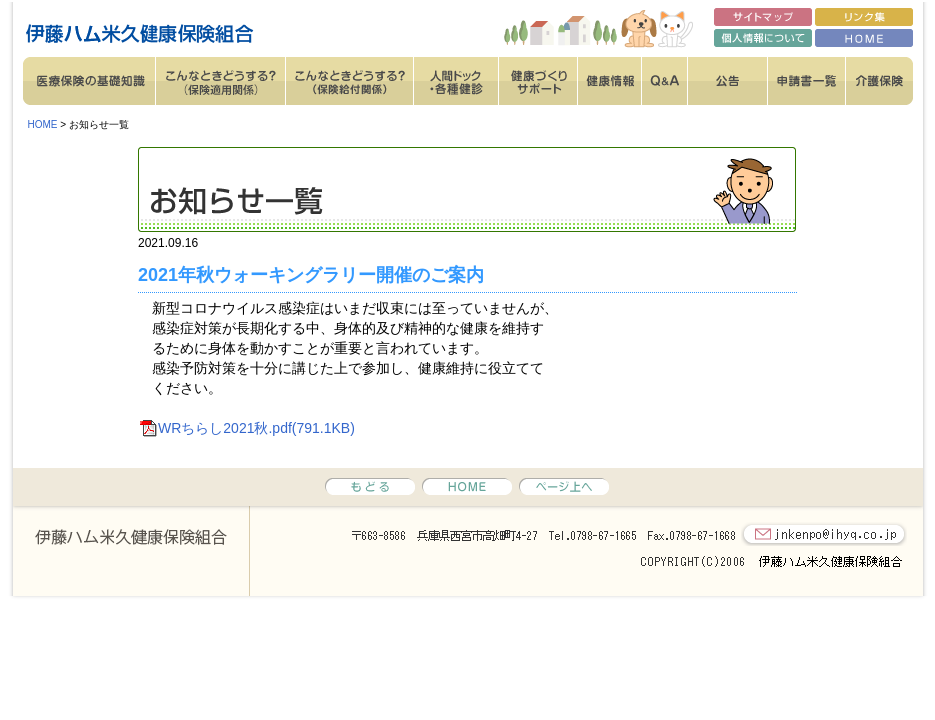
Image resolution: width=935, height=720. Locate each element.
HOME (43, 124)
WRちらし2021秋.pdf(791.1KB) (256, 428)
